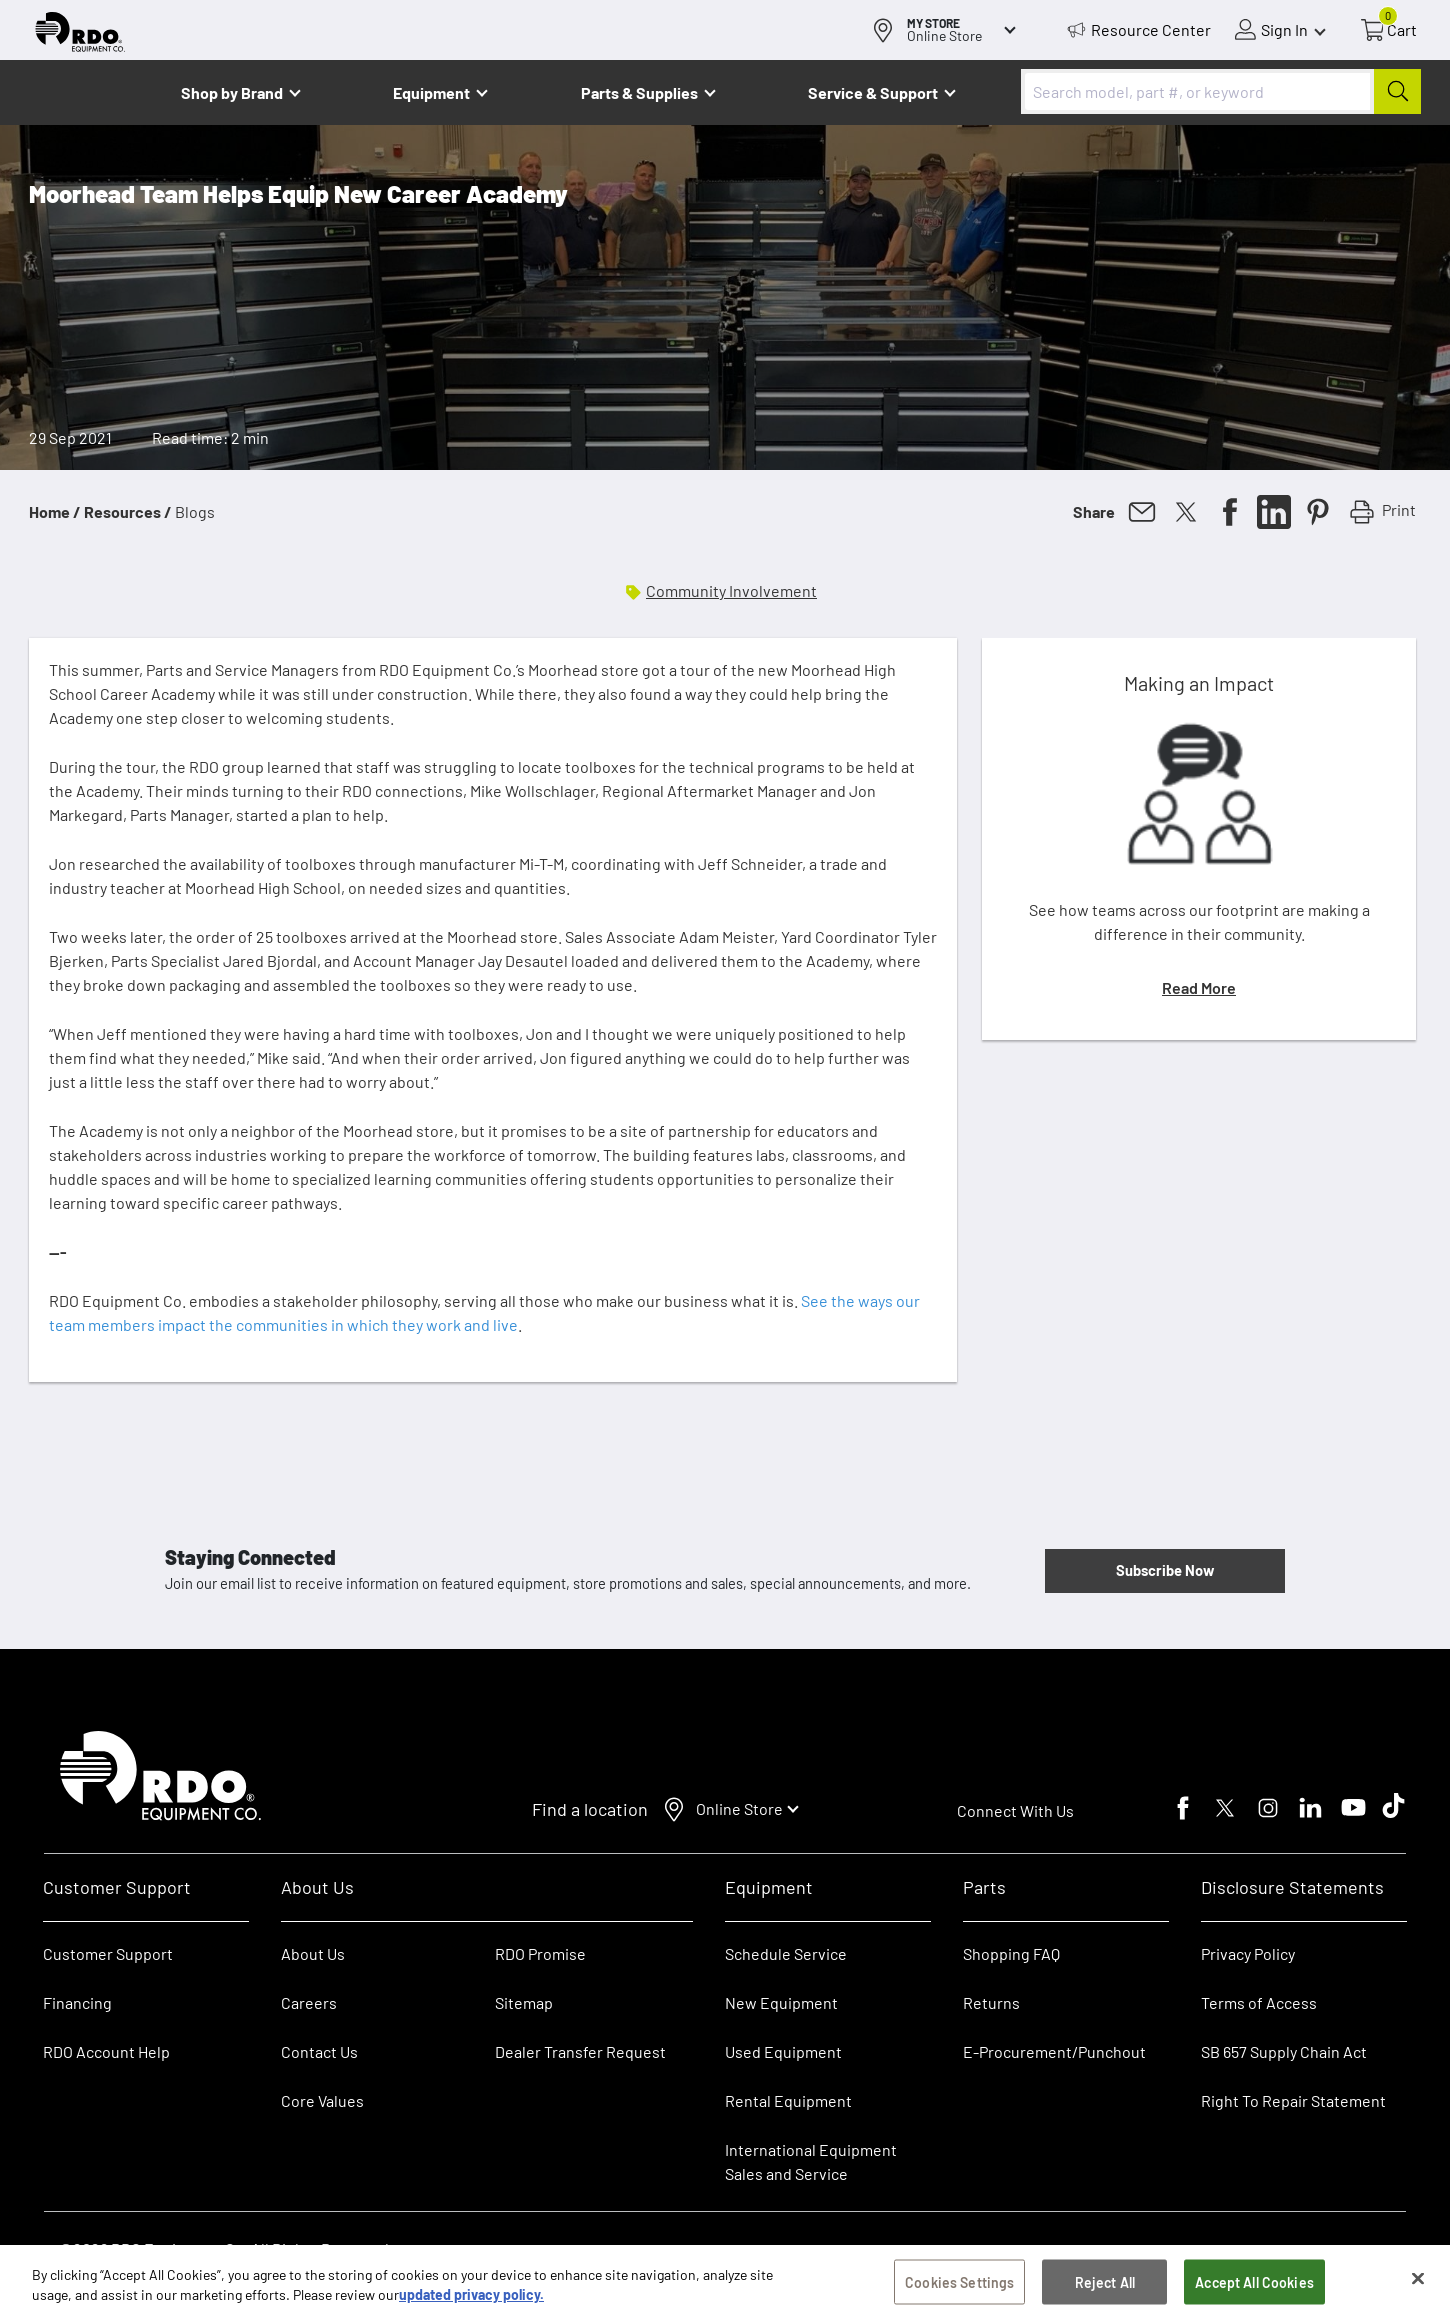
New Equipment (781, 2002)
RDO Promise (540, 1953)
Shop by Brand (232, 92)
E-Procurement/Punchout (1054, 2051)
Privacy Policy (1248, 1953)
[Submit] (1397, 91)
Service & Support (873, 92)
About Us (313, 1953)
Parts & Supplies (639, 92)
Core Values (322, 2100)
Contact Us (319, 2051)
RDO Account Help (106, 2051)
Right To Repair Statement (1293, 2100)
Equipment (431, 92)
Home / (55, 511)
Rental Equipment (790, 2100)
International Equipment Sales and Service (811, 2161)
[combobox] (1221, 91)
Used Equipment (783, 2051)
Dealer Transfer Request (580, 2051)
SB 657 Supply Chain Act (1284, 2051)
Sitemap (524, 2002)
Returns (991, 2002)
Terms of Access (1259, 2002)
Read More (1199, 987)
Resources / (128, 511)
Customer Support (108, 1953)
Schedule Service (786, 1953)
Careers (309, 2002)
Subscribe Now (1165, 1570)
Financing (77, 2002)
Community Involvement (731, 590)
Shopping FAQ (1011, 1953)
